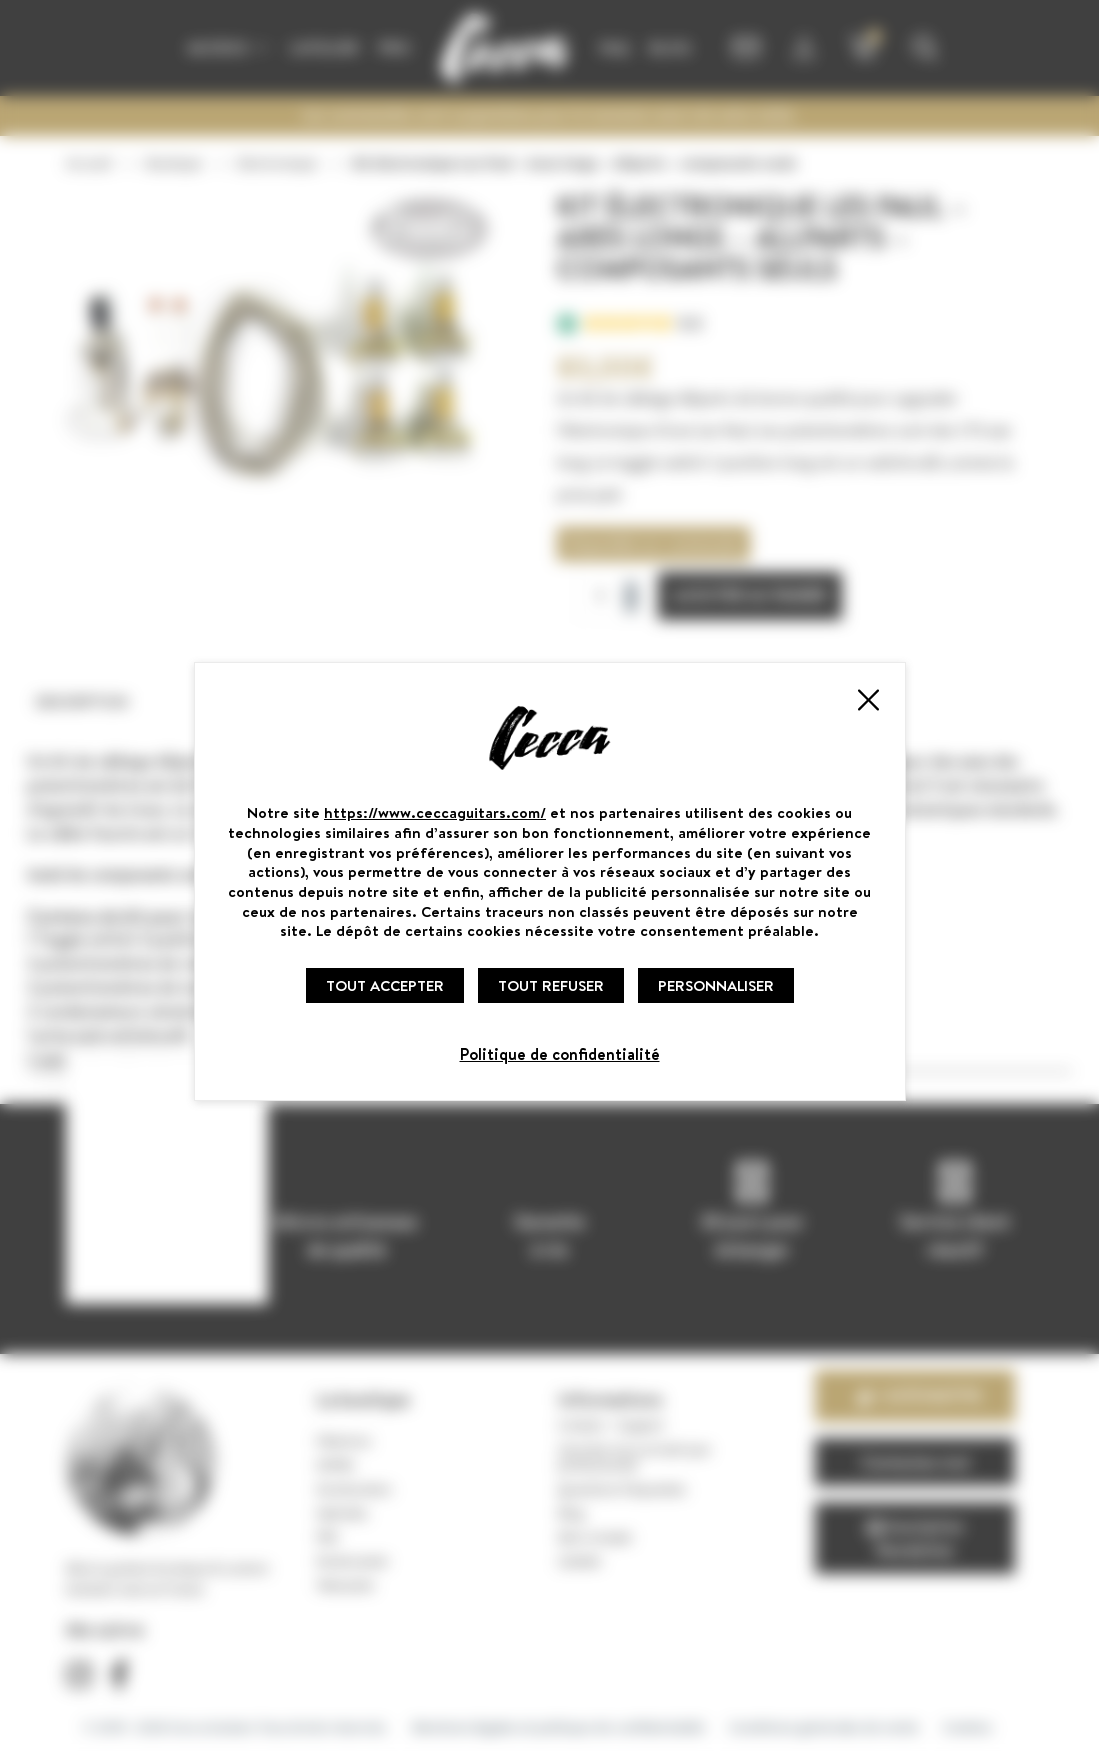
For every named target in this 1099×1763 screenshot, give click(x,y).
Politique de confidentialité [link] (560, 1054)
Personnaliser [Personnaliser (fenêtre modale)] (716, 985)
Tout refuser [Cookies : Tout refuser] (551, 985)
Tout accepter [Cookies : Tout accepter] (385, 985)
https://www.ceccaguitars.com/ (435, 812)
